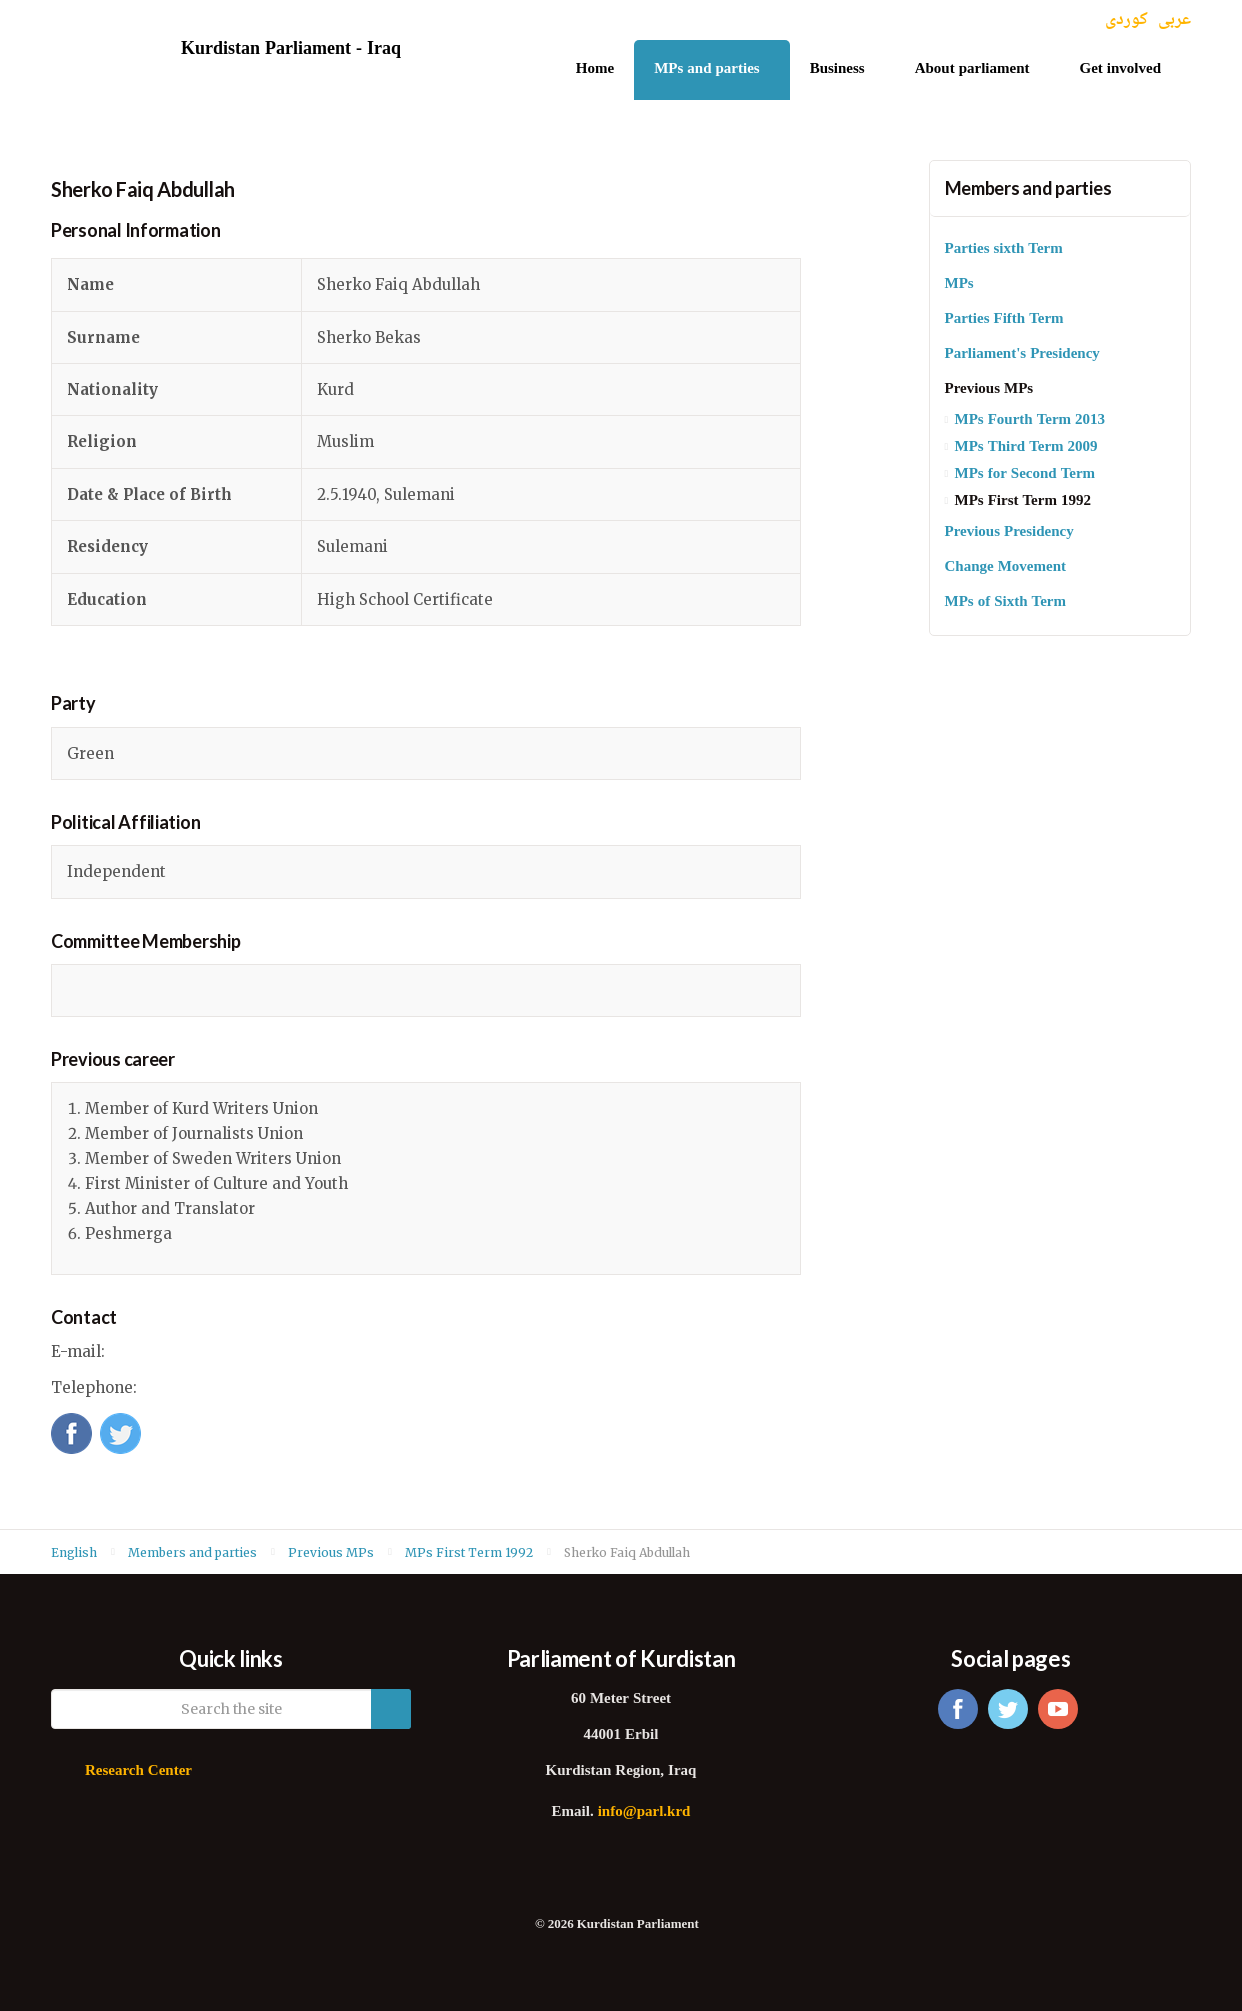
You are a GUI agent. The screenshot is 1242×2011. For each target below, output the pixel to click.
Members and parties (1028, 188)
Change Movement (1005, 567)
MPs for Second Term (1025, 474)
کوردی (1126, 20)
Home (595, 69)
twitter (1008, 1709)
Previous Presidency (1009, 532)
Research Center (138, 1771)
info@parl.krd (644, 1812)
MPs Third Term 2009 (1026, 447)
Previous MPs (989, 389)
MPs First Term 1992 (1023, 501)
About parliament (972, 69)
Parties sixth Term (1004, 249)
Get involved (1121, 69)
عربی (1174, 20)
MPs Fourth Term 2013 (1030, 420)
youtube (1058, 1709)
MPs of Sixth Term (1005, 602)
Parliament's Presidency (1022, 354)
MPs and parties (707, 69)
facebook (958, 1709)
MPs (959, 284)
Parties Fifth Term (1004, 319)
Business (837, 69)
